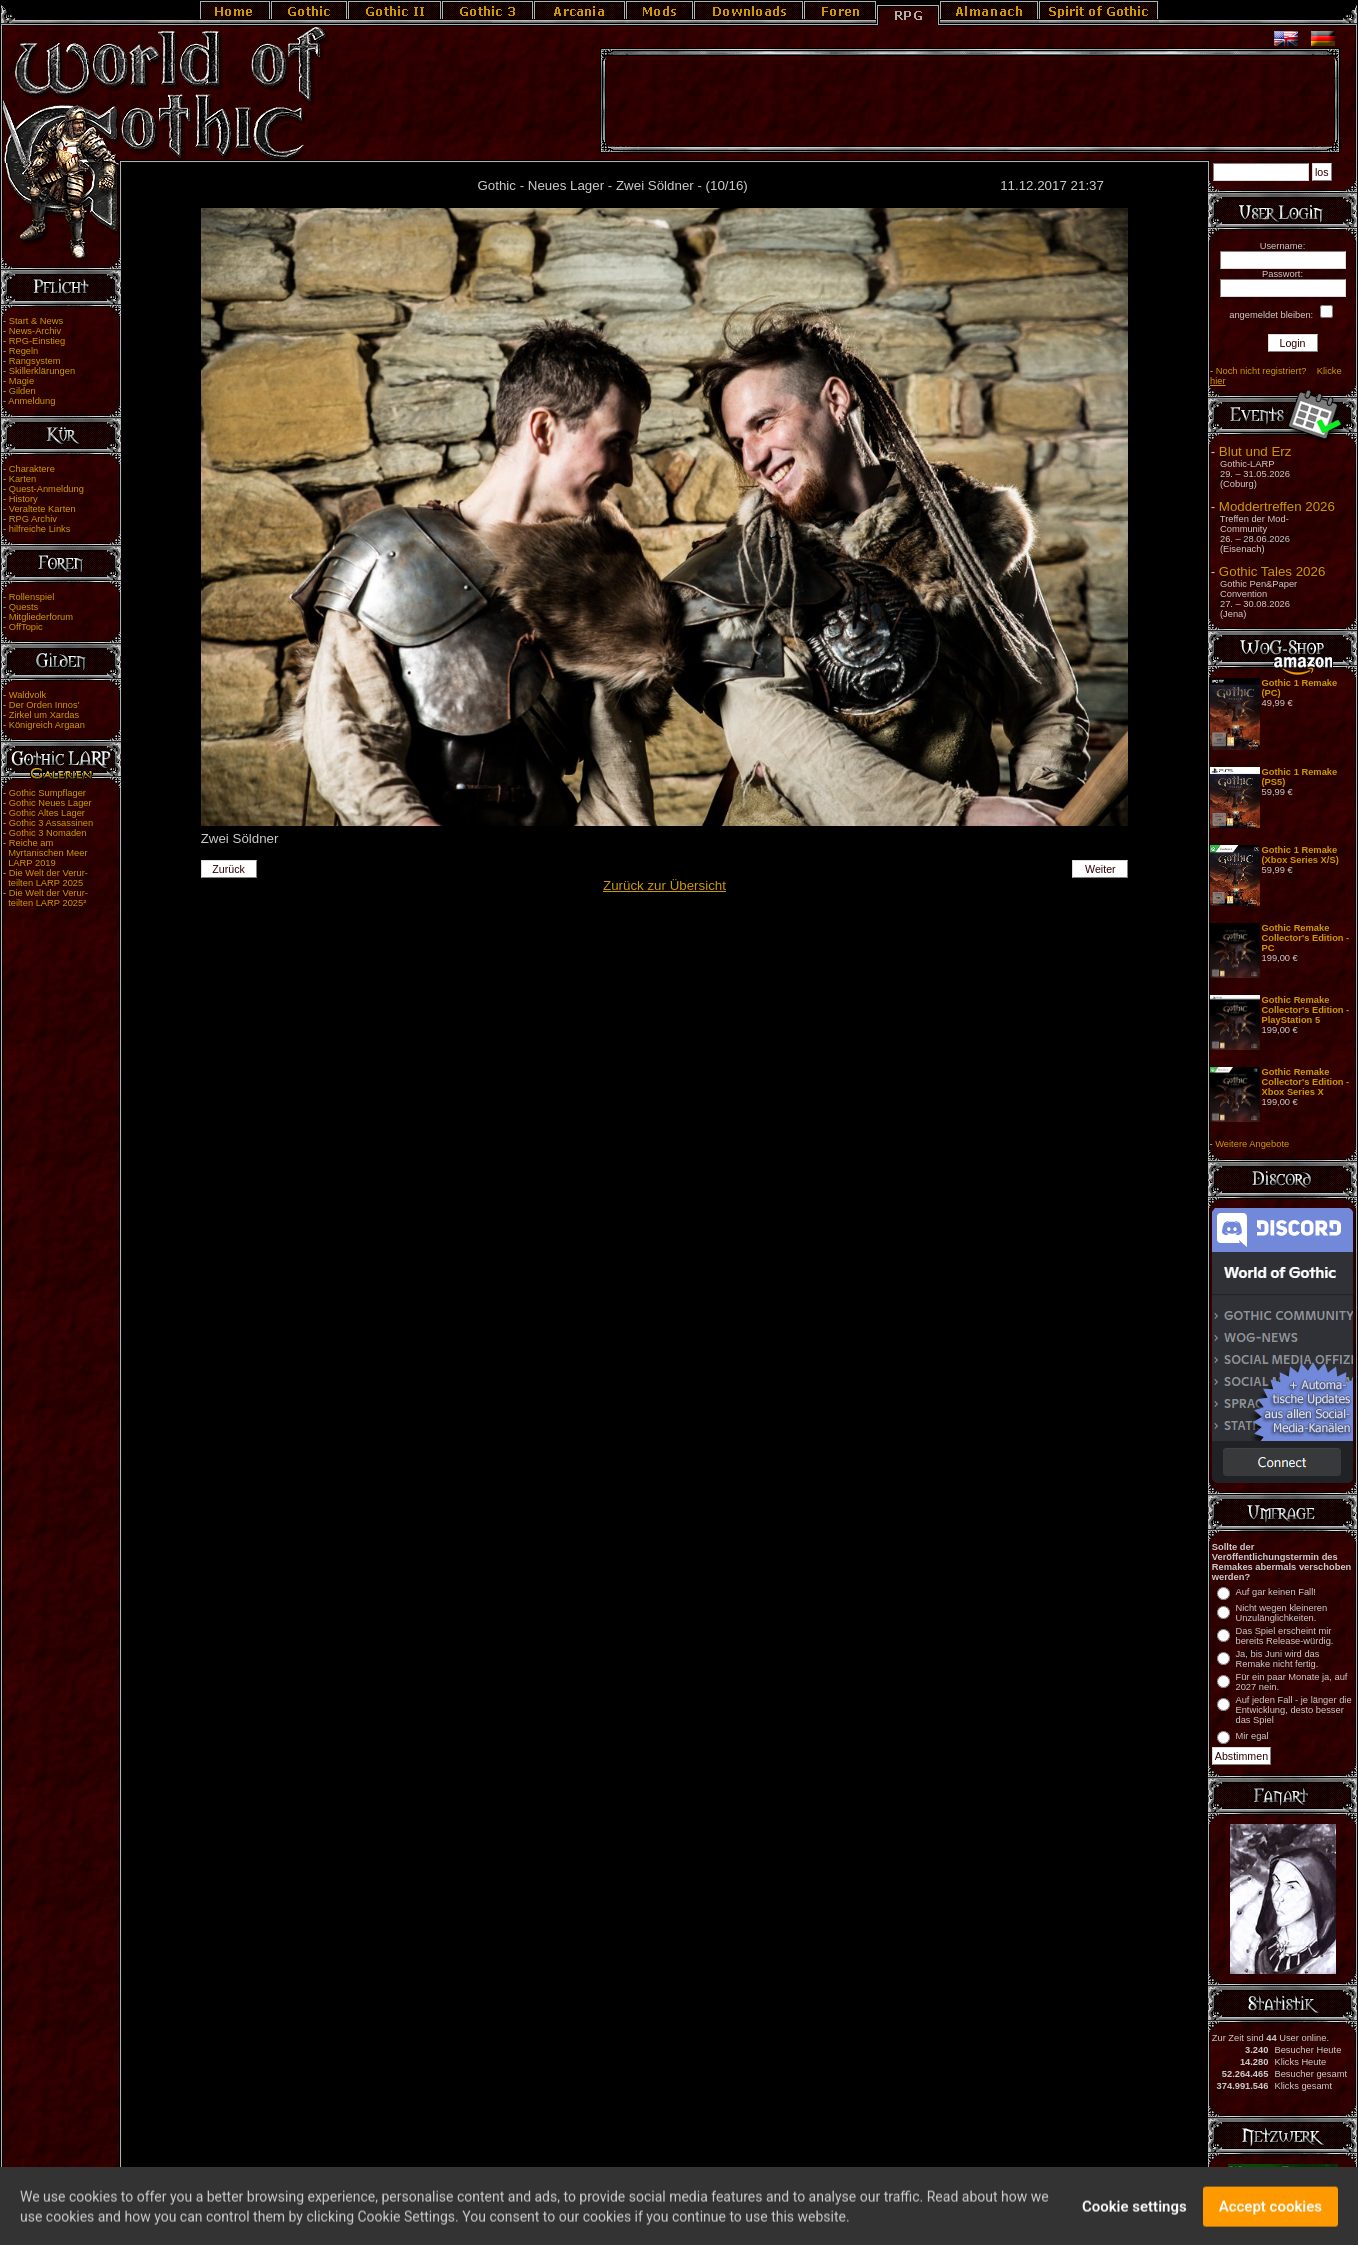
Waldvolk (28, 695)
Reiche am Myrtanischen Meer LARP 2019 (45, 853)
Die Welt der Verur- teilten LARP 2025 (45, 878)
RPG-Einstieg (37, 341)
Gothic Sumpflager (47, 793)
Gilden (22, 391)
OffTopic (26, 627)
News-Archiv (35, 331)
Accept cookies (1270, 2212)
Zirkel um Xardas (44, 715)
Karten (22, 479)
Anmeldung (31, 401)
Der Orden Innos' (44, 705)
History (23, 499)
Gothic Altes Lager (47, 813)
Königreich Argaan (47, 725)
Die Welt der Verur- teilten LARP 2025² (45, 898)
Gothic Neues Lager (50, 803)
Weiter (1100, 869)
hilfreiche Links (40, 529)
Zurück (228, 869)
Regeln (24, 351)
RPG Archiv (33, 519)
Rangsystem (35, 361)
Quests (24, 607)
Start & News (36, 321)
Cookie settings (1134, 2212)
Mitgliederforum (41, 617)
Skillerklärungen (42, 371)
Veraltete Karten (42, 509)
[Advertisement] (970, 101)
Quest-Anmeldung (46, 489)
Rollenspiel (32, 597)
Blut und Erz (1255, 451)
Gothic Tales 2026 (1272, 571)
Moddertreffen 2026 (1277, 506)
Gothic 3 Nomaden (48, 833)
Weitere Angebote (1252, 1144)
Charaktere (32, 469)
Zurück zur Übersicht (664, 885)
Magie (21, 381)
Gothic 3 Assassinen (51, 823)
